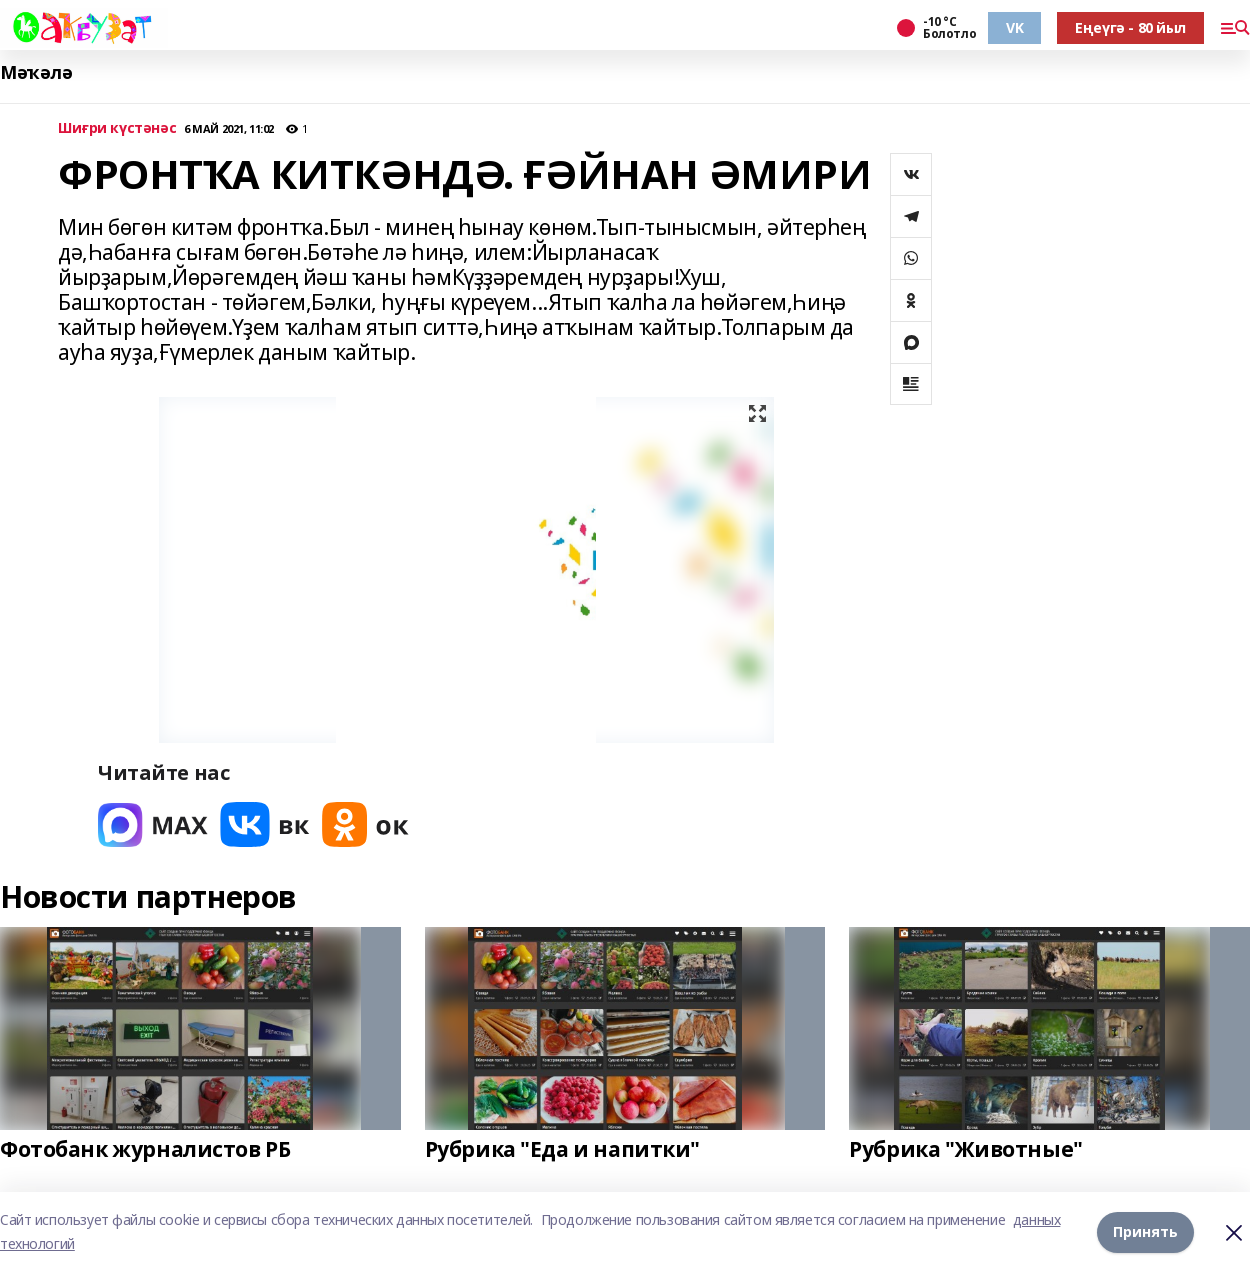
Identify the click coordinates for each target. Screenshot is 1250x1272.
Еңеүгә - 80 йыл (1130, 27)
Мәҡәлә (36, 72)
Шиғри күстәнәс (117, 128)
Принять (1145, 1231)
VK (1014, 27)
